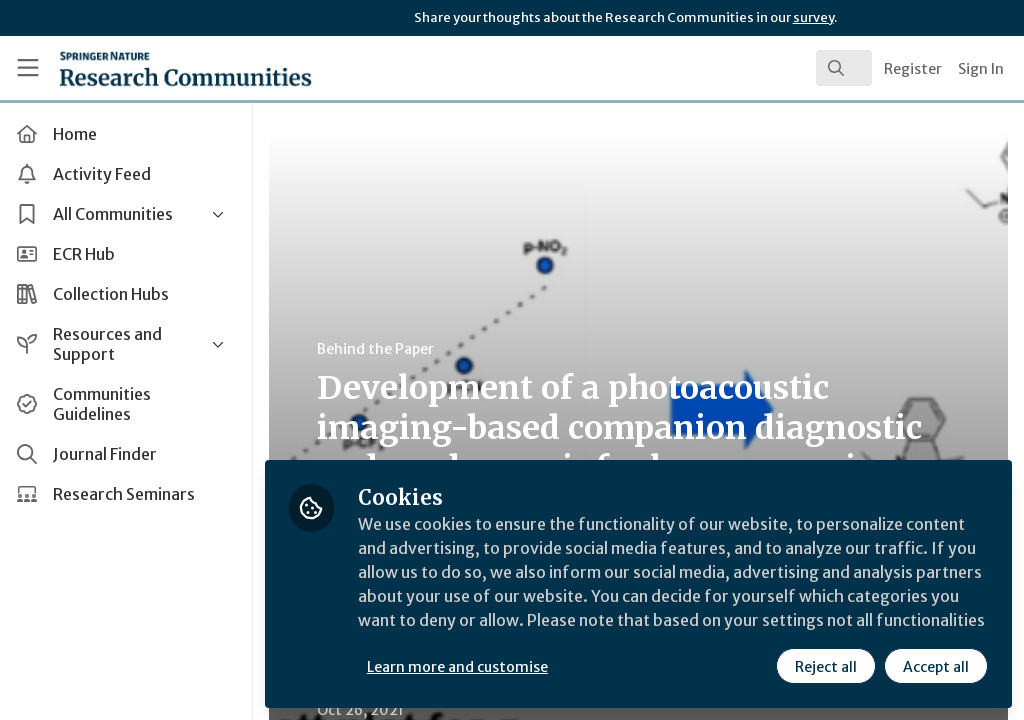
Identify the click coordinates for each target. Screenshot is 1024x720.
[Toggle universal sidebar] (28, 68)
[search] (844, 68)
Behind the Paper (378, 349)
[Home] (150, 68)
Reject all (826, 667)
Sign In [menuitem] (981, 69)
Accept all (936, 667)
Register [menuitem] (913, 69)
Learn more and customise (460, 667)
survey (813, 17)
